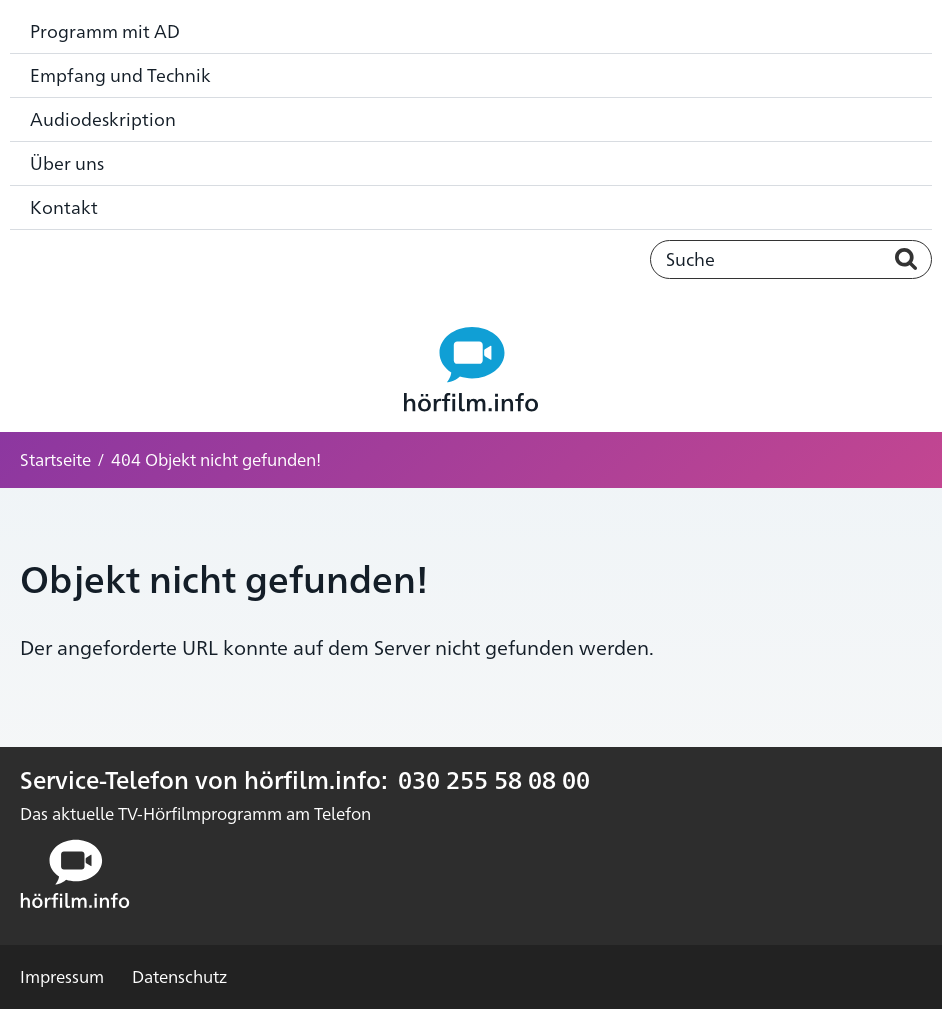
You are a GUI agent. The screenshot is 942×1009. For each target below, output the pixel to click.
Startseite (55, 459)
